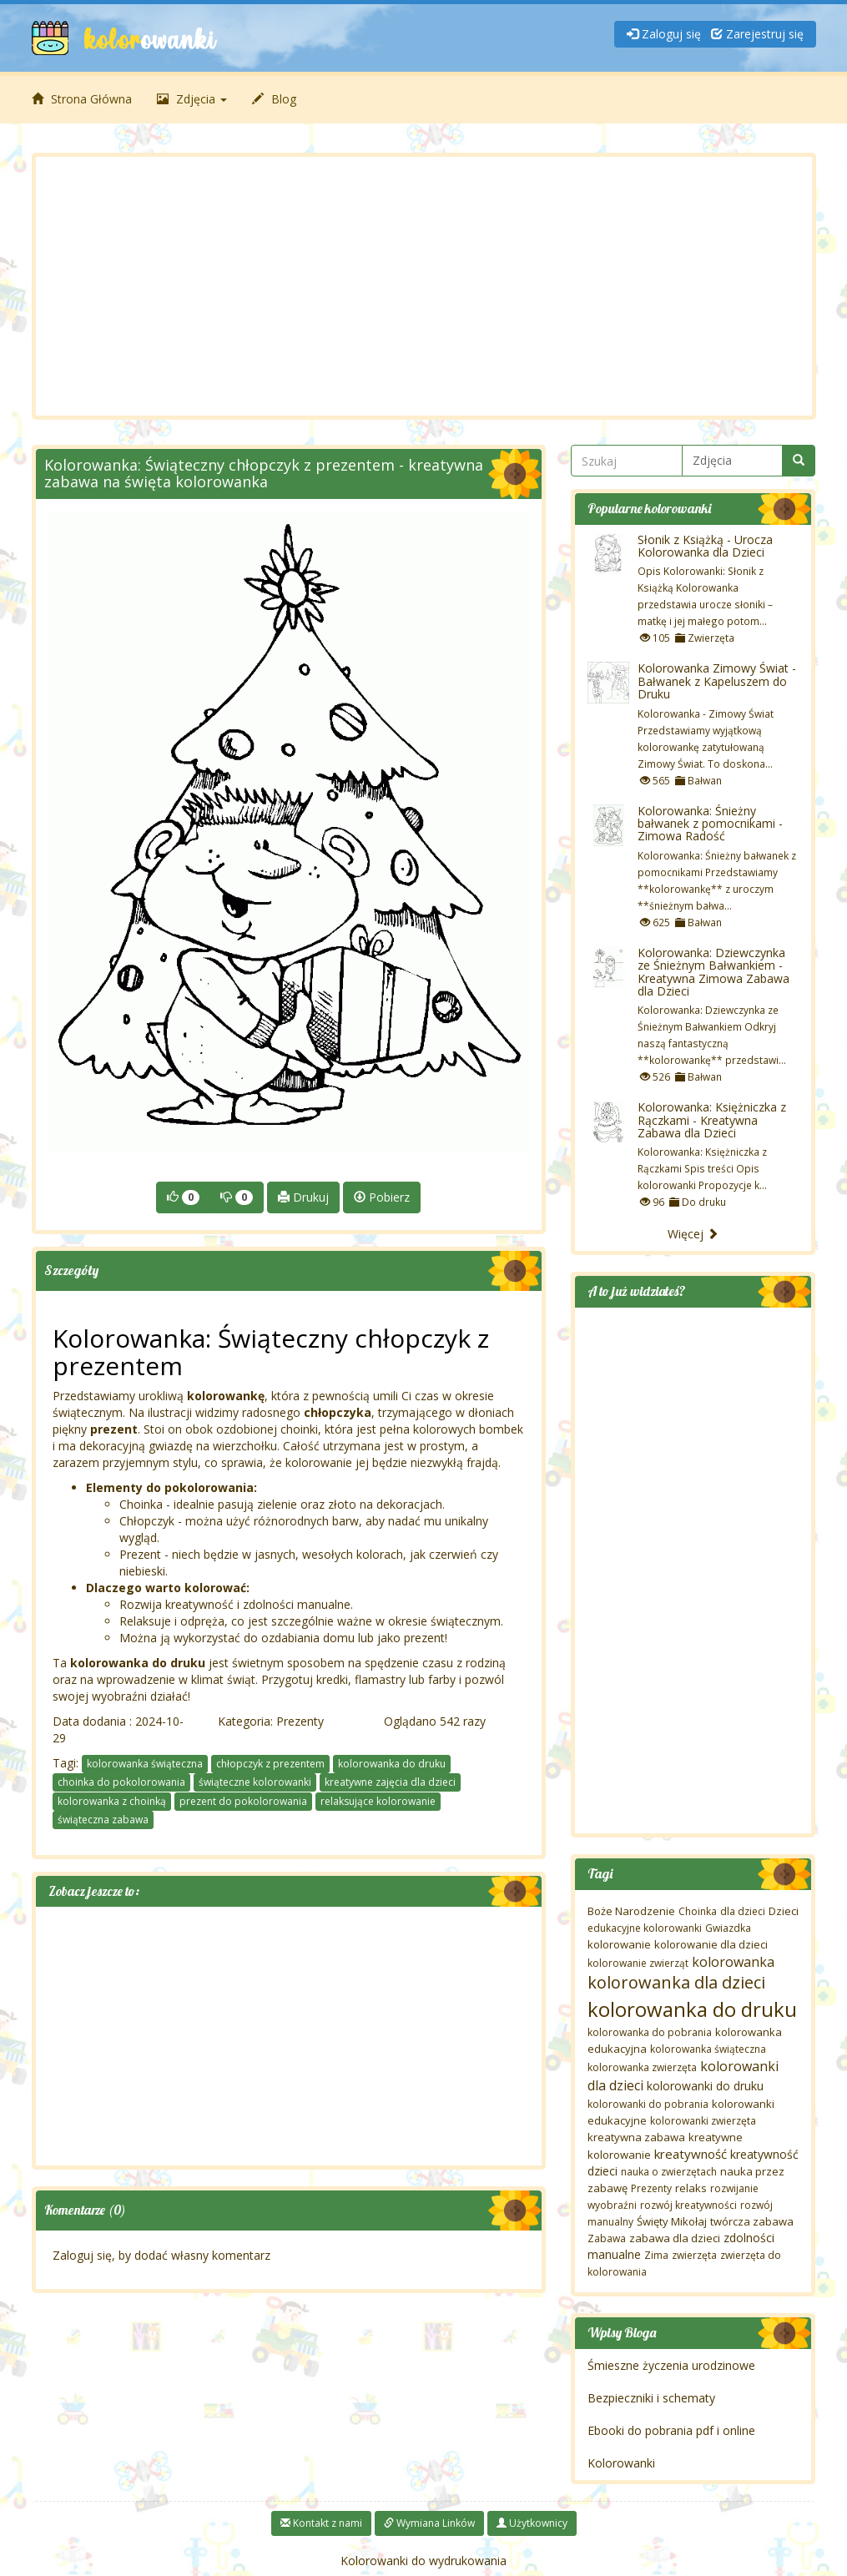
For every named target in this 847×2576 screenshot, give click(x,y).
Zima (656, 2255)
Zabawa (606, 2238)
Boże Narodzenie (631, 1910)
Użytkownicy (532, 2523)
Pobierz (382, 1197)
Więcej (693, 1234)
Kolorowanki (621, 2463)
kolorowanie (619, 1944)
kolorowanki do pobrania (647, 2104)
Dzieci (784, 1910)
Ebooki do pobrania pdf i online (671, 2430)
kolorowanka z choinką (112, 1801)
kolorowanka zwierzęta (642, 2067)
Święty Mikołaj (672, 2221)
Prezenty (300, 1721)
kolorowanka (733, 1962)
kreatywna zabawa (636, 2137)
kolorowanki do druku (705, 2086)
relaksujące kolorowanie (378, 1801)
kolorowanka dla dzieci (676, 1982)
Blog (274, 99)
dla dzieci (742, 1911)
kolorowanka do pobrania (649, 2032)
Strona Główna (82, 99)
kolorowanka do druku (392, 1764)
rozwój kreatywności (688, 2205)
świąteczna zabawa (103, 1819)
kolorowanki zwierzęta (703, 2121)
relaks (691, 2187)
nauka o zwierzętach (669, 2172)
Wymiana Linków (429, 2523)
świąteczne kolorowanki (255, 1782)
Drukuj (303, 1197)
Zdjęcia (192, 99)
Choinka (697, 1911)
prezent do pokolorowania (243, 1801)
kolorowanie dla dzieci (711, 1944)
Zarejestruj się (757, 34)
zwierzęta (694, 2255)
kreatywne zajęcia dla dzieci (390, 1782)
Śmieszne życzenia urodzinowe (671, 2365)
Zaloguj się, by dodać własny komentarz (161, 2255)
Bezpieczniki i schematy (651, 2398)
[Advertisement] (423, 286)
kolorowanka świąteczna (145, 1764)
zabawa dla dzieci (674, 2238)
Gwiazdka (728, 1928)
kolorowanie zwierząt (637, 1963)
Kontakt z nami (321, 2523)
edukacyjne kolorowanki (644, 1928)
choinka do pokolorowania (121, 1782)
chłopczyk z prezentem (270, 1764)
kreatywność (690, 2153)
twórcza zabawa (752, 2221)
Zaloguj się (664, 34)
